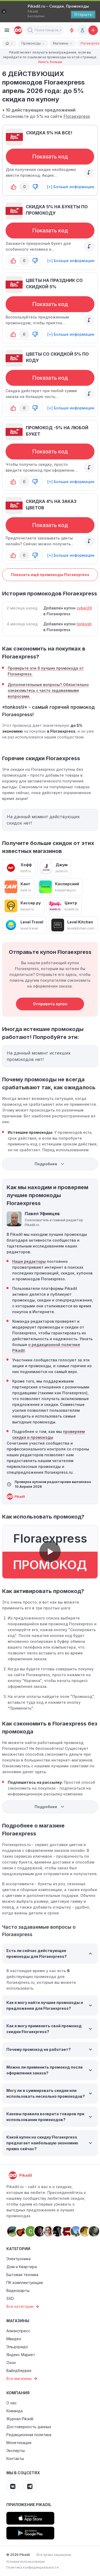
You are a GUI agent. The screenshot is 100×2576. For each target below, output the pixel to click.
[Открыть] (83, 14)
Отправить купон (50, 1004)
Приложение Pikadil (28, 2504)
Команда (14, 2411)
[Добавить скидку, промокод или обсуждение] (93, 30)
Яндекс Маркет (20, 2354)
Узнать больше (50, 62)
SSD (10, 2298)
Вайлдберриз (18, 2370)
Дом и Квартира (21, 2266)
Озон (11, 2362)
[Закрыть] (4, 12)
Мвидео (13, 2338)
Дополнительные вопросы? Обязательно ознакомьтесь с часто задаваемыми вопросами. (48, 690)
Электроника (18, 2258)
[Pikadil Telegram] (29, 2486)
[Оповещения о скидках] (72, 30)
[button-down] (35, 187)
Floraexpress (77, 116)
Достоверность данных (28, 2426)
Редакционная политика (28, 2434)
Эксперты (15, 2450)
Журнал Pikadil (19, 2418)
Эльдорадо (17, 2346)
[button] (30, 30)
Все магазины (22, 2379)
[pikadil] (17, 30)
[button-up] (13, 187)
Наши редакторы (29, 1261)
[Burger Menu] (7, 30)
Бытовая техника (22, 2274)
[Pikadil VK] (12, 2486)
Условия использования (25, 2562)
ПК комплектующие (24, 2282)
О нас (11, 2403)
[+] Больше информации (70, 186)
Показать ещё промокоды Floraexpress (50, 574)
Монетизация (18, 2442)
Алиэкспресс (18, 2331)
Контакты (15, 2458)
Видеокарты (18, 2290)
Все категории (23, 2306)
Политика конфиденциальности (32, 2567)
